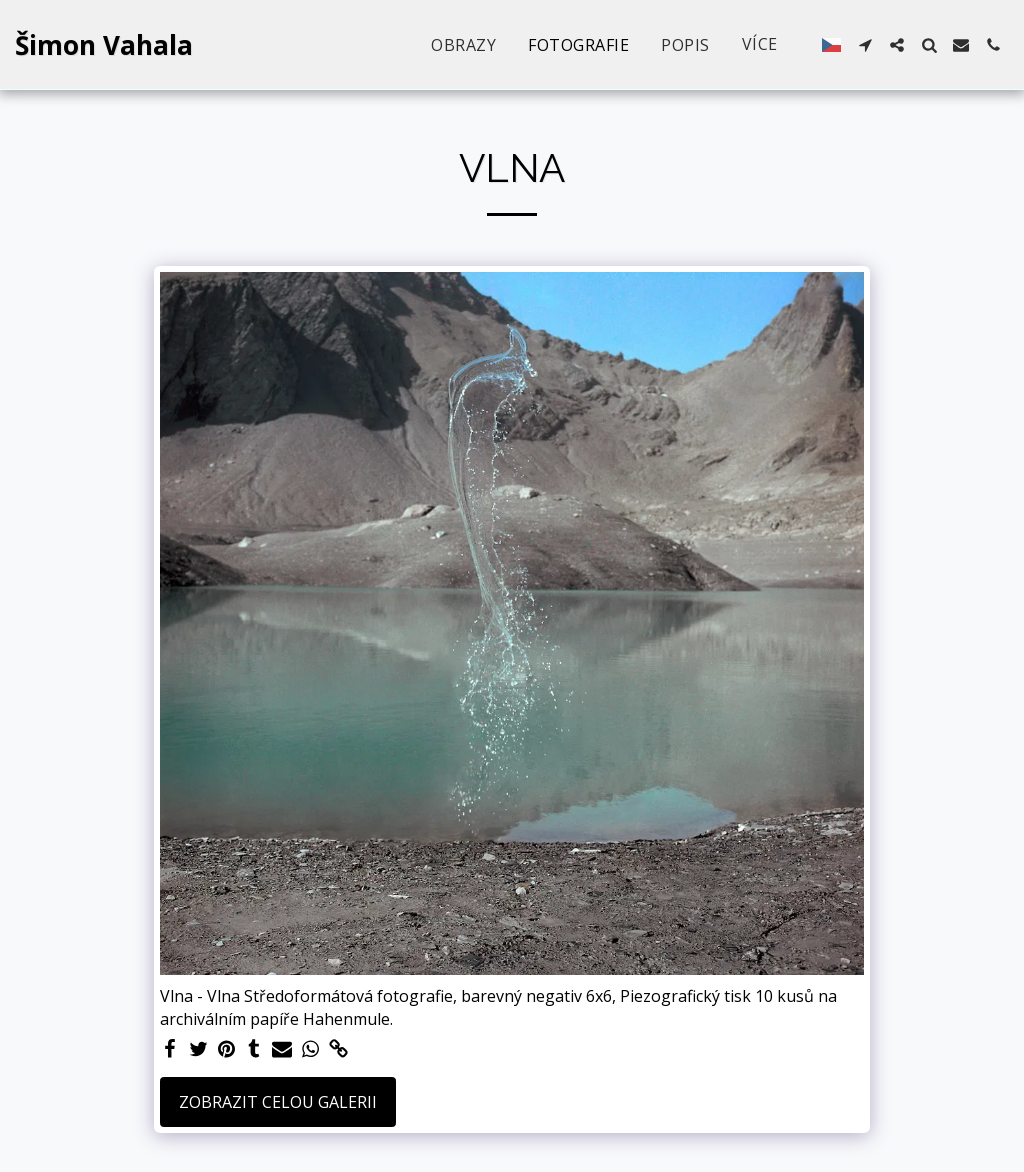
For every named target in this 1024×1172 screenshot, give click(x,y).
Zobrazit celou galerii (278, 1102)
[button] (865, 45)
